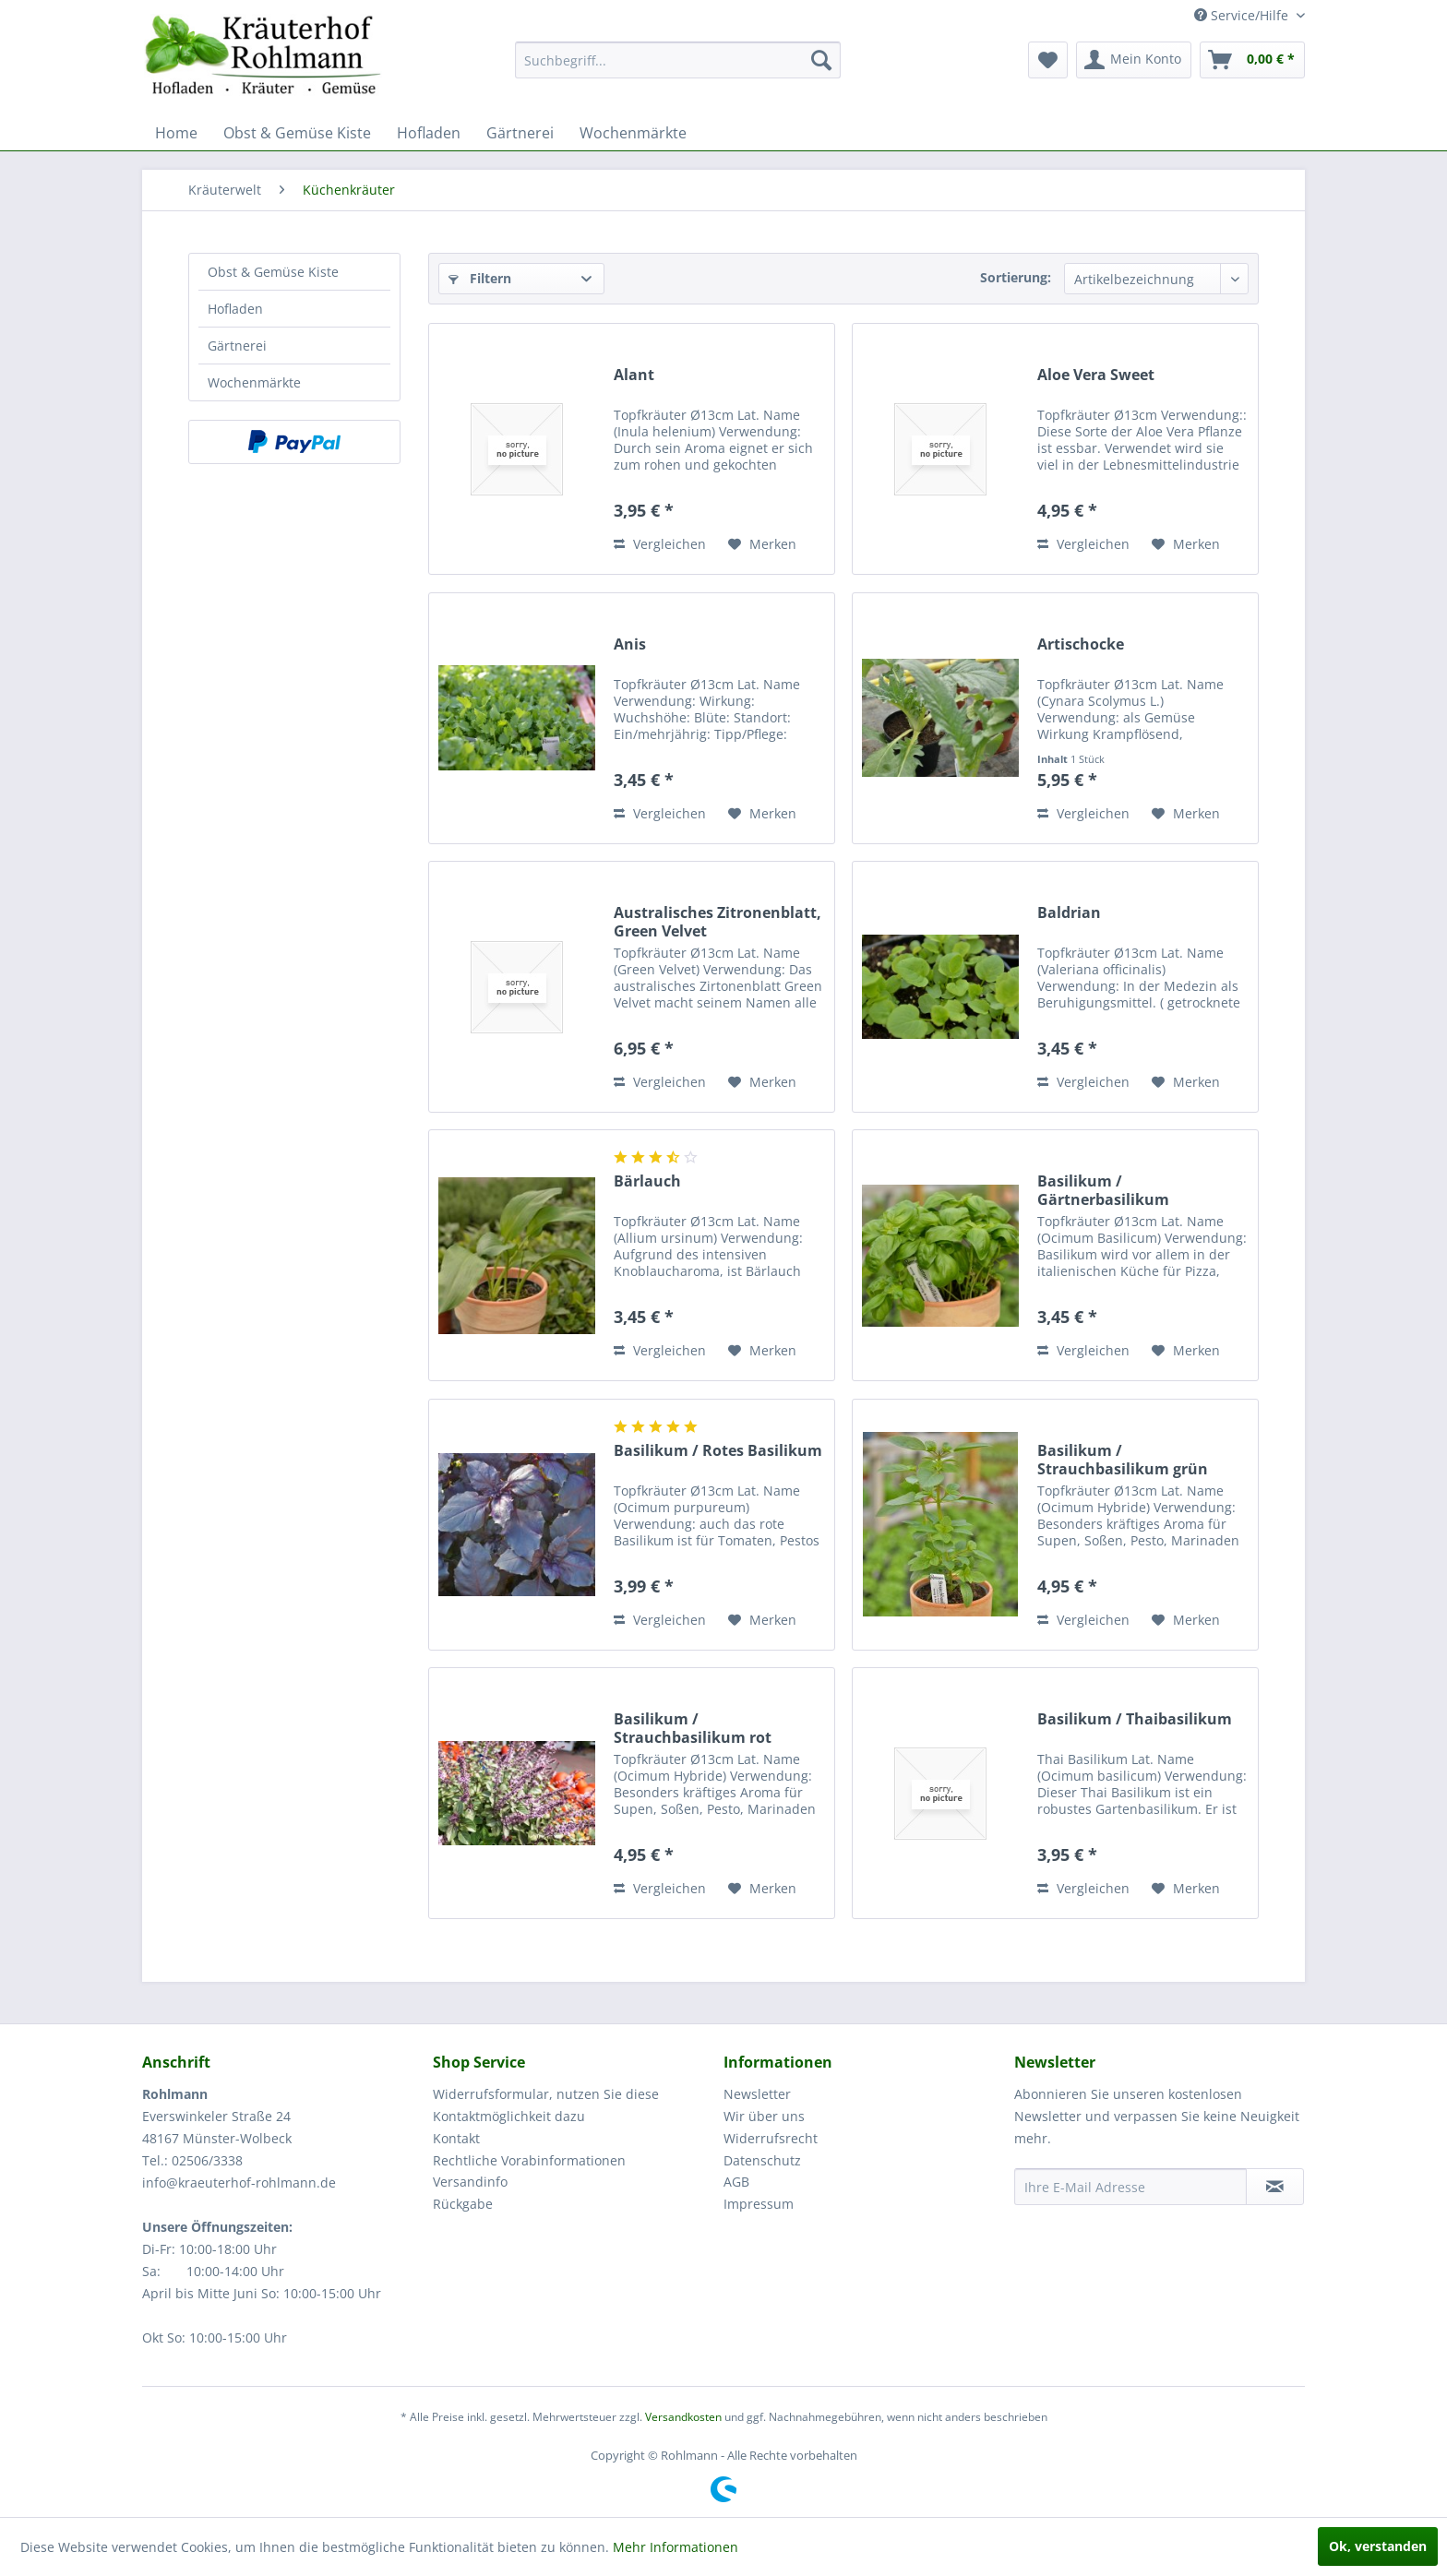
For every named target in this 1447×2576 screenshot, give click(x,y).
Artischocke (1080, 644)
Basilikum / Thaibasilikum (1134, 1719)
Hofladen (235, 308)
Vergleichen (660, 544)
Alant (634, 375)
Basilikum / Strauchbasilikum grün (1122, 1459)
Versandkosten (683, 2417)
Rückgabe (463, 2203)
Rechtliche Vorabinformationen (529, 2160)
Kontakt (456, 2138)
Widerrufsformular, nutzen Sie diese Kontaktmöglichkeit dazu (546, 2105)
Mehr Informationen (675, 2547)
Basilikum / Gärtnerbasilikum (1103, 1190)
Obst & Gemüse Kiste (273, 271)
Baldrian (1069, 913)
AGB (736, 2181)
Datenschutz (762, 2160)
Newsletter (757, 2094)
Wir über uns (764, 2116)
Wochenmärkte (254, 382)
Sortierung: (1015, 277)
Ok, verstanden (1378, 2546)
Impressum (759, 2203)
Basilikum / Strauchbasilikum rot (692, 1728)
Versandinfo (470, 2181)
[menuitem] (678, 60)
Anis (630, 644)
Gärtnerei (237, 345)
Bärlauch (647, 1181)
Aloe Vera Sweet (1095, 375)
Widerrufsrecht (771, 2138)
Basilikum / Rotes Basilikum (718, 1451)
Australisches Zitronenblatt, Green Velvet (717, 921)
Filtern (479, 278)
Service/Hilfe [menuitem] (1243, 15)
